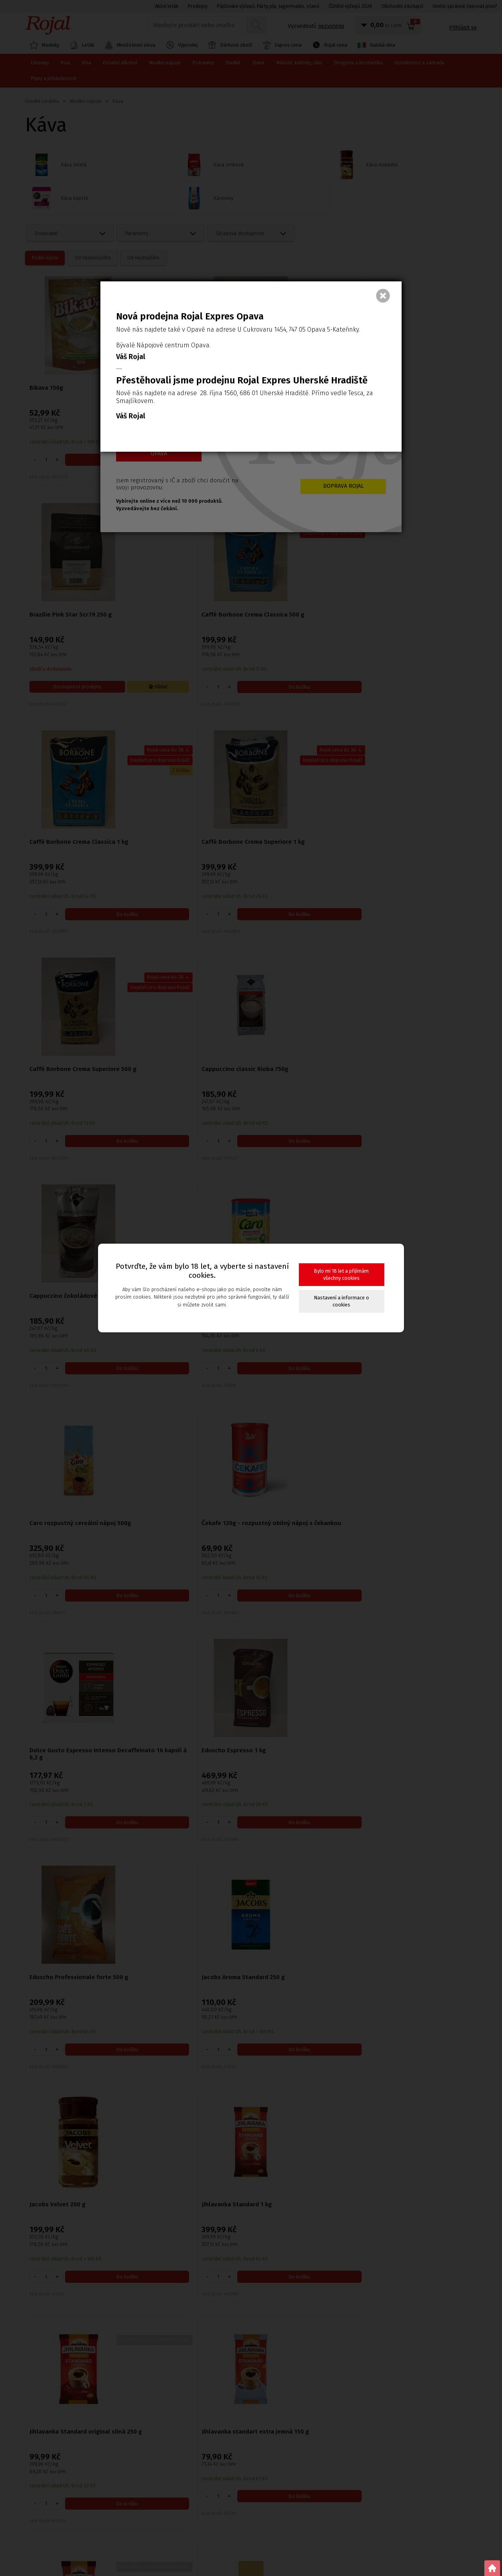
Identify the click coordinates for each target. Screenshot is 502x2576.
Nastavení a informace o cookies (341, 1301)
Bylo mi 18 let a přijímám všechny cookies (341, 1274)
